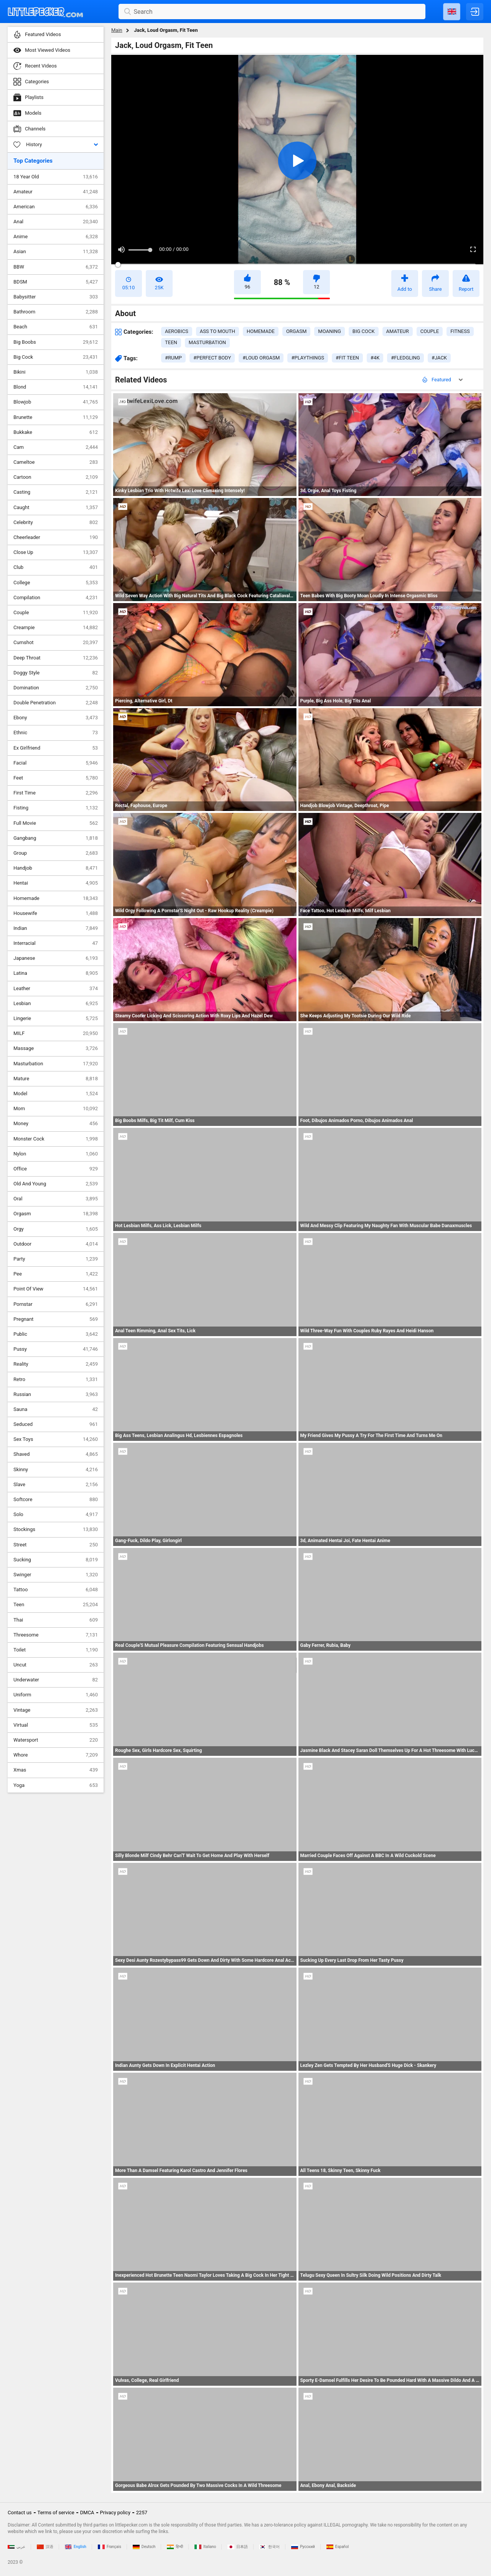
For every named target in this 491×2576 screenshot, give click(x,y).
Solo (55, 1514)
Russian (55, 1394)
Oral (55, 1198)
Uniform (55, 1694)
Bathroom (55, 311)
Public (55, 1334)
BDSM (55, 282)
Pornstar (55, 1304)
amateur (397, 331)
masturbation (207, 342)
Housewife (55, 913)
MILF (55, 1033)
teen (171, 342)
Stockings (55, 1529)
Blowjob (55, 402)
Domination (55, 687)
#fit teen (347, 358)
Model (55, 1093)
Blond (55, 387)
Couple (55, 612)
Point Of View (55, 1289)
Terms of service (56, 2512)
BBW (55, 267)
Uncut (55, 1664)
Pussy (55, 1349)
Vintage (55, 1710)
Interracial (55, 943)
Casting (55, 492)
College (55, 582)
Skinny (55, 1469)
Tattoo (55, 1589)
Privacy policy (115, 2512)
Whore (55, 1755)
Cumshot (55, 642)
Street (55, 1544)
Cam (55, 447)
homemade (261, 331)
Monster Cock (55, 1139)
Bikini (55, 372)
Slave (55, 1484)
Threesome (55, 1635)
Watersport (55, 1740)
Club (55, 567)
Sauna (55, 1409)
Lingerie (55, 1018)
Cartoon (55, 477)
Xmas (55, 1770)
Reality (55, 1364)
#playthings (307, 358)
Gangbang (55, 838)
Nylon (55, 1153)
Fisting (55, 807)
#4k (375, 358)
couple (429, 331)
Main (116, 30)
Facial (55, 763)
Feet (55, 778)
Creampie (55, 627)
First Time (55, 792)
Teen (55, 1604)
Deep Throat (55, 657)
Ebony (55, 717)
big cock (364, 331)
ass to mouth (217, 331)
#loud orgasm (261, 358)
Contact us (20, 2512)
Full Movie (55, 823)
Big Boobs (55, 342)
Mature (55, 1078)
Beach (55, 326)
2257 (141, 2512)
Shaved (55, 1454)
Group (55, 853)
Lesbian (55, 1003)
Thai (55, 1620)
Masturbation (55, 1063)
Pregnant (55, 1319)
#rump (173, 358)
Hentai (55, 883)
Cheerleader (55, 537)
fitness (460, 331)
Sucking (55, 1559)
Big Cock (55, 357)
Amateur (55, 191)
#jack (439, 358)
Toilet (55, 1649)
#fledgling (405, 358)
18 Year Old (55, 176)
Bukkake (55, 432)
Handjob (55, 868)
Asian (55, 251)
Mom (55, 1108)
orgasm (296, 331)
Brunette (55, 417)
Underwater (55, 1679)
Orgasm (55, 1213)
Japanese (55, 958)
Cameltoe (55, 462)
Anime (55, 236)
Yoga (55, 1785)
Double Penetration (55, 702)
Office (55, 1168)
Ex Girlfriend (55, 748)
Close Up (55, 552)
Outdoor (55, 1244)
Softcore (55, 1499)
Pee (55, 1274)
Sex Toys (55, 1439)
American (55, 206)
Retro (55, 1379)
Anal (55, 221)
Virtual (55, 1725)
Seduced (55, 1424)
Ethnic (55, 732)
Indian (55, 928)
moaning (329, 331)
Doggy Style (55, 672)
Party (55, 1259)
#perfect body (212, 358)
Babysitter (55, 296)
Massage (55, 1048)
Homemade (55, 898)
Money (55, 1123)
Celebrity (55, 522)
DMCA (87, 2512)
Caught (55, 507)
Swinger (55, 1574)
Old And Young (55, 1183)
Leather (55, 988)
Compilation (55, 597)
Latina (55, 973)
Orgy (55, 1229)
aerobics (176, 331)
